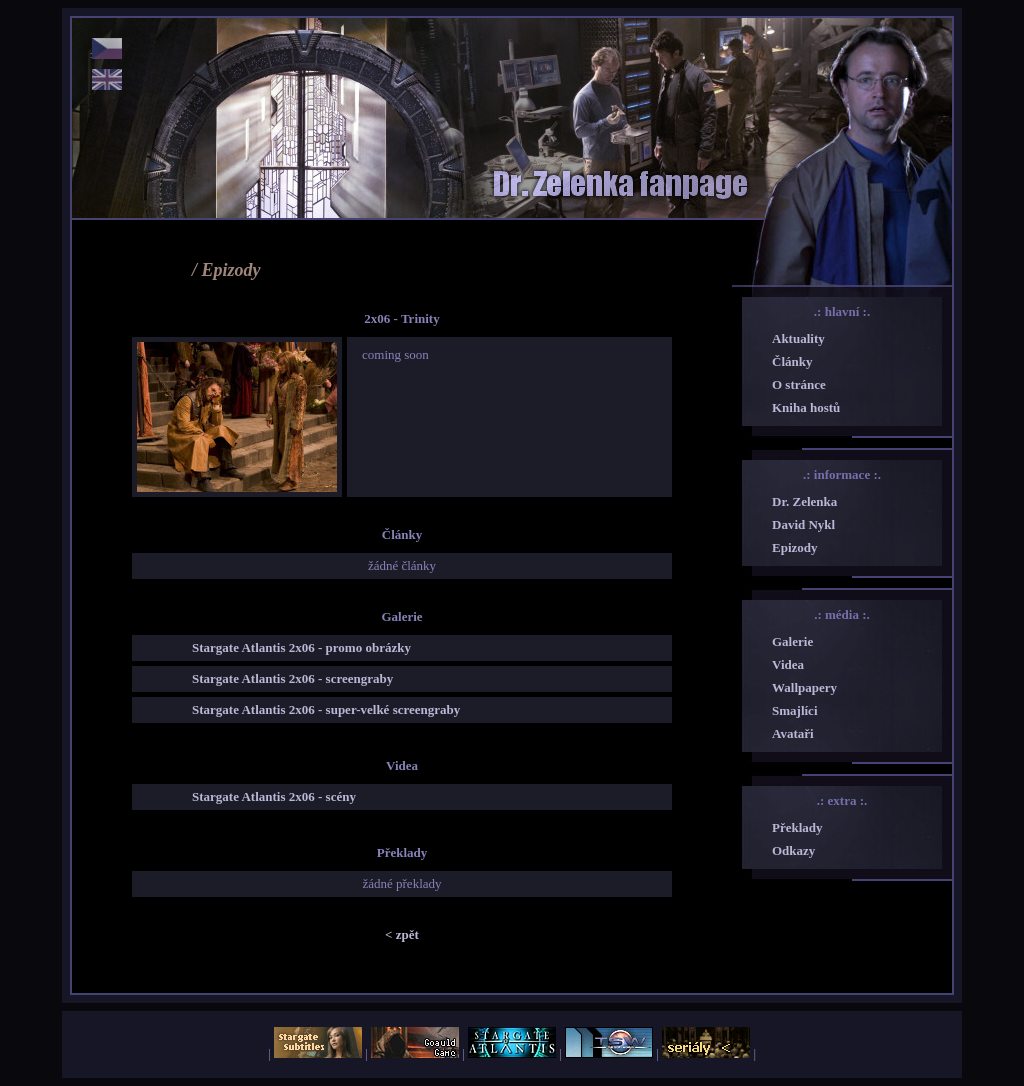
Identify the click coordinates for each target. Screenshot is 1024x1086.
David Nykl (803, 524)
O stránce (799, 384)
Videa (788, 664)
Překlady (797, 827)
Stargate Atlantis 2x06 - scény (274, 796)
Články (792, 361)
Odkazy (793, 850)
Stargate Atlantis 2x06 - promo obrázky (301, 647)
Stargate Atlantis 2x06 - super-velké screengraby (326, 709)
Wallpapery (804, 687)
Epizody (795, 547)
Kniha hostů (806, 407)
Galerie (792, 641)
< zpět (402, 934)
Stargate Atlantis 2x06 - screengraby (292, 678)
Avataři (793, 733)
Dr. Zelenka (804, 501)
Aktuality (798, 338)
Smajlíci (795, 710)
